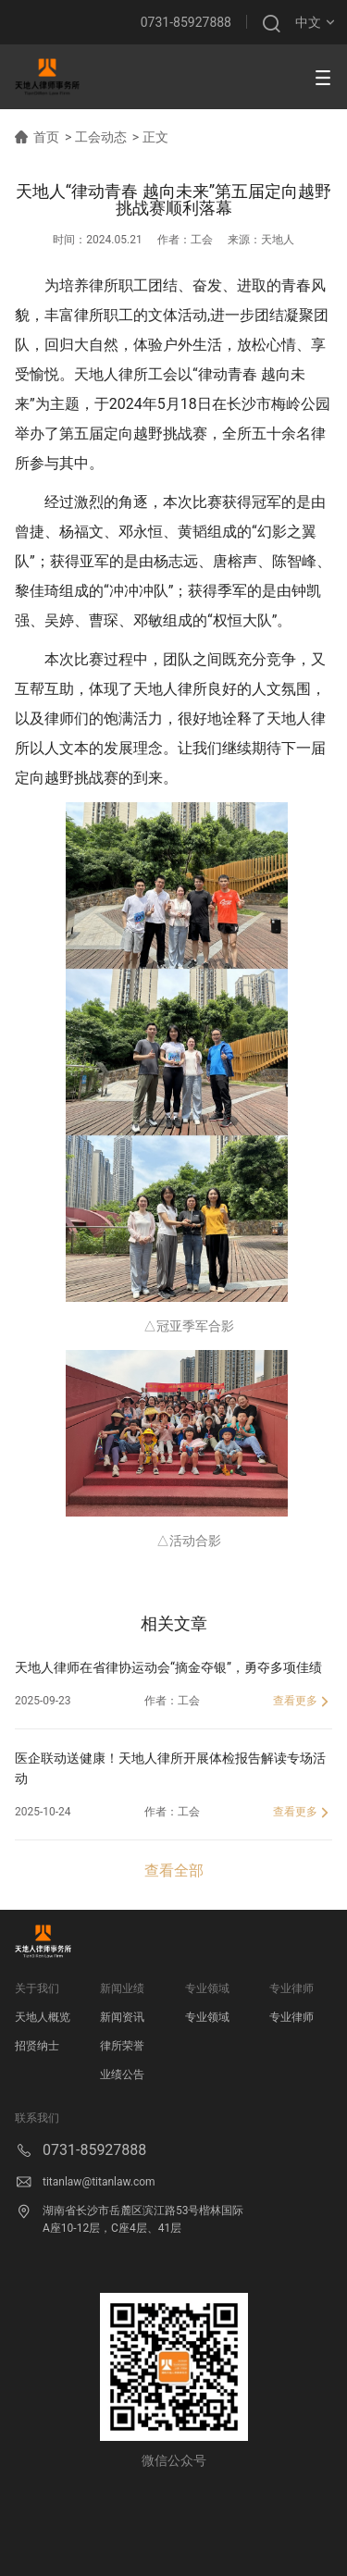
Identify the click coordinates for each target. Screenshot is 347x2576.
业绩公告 (122, 2074)
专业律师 (291, 2017)
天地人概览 (42, 2017)
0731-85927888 (186, 22)
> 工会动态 (96, 137)
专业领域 (207, 2017)
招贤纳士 (37, 2045)
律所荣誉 (122, 2045)
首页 (46, 137)
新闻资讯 (122, 2017)
